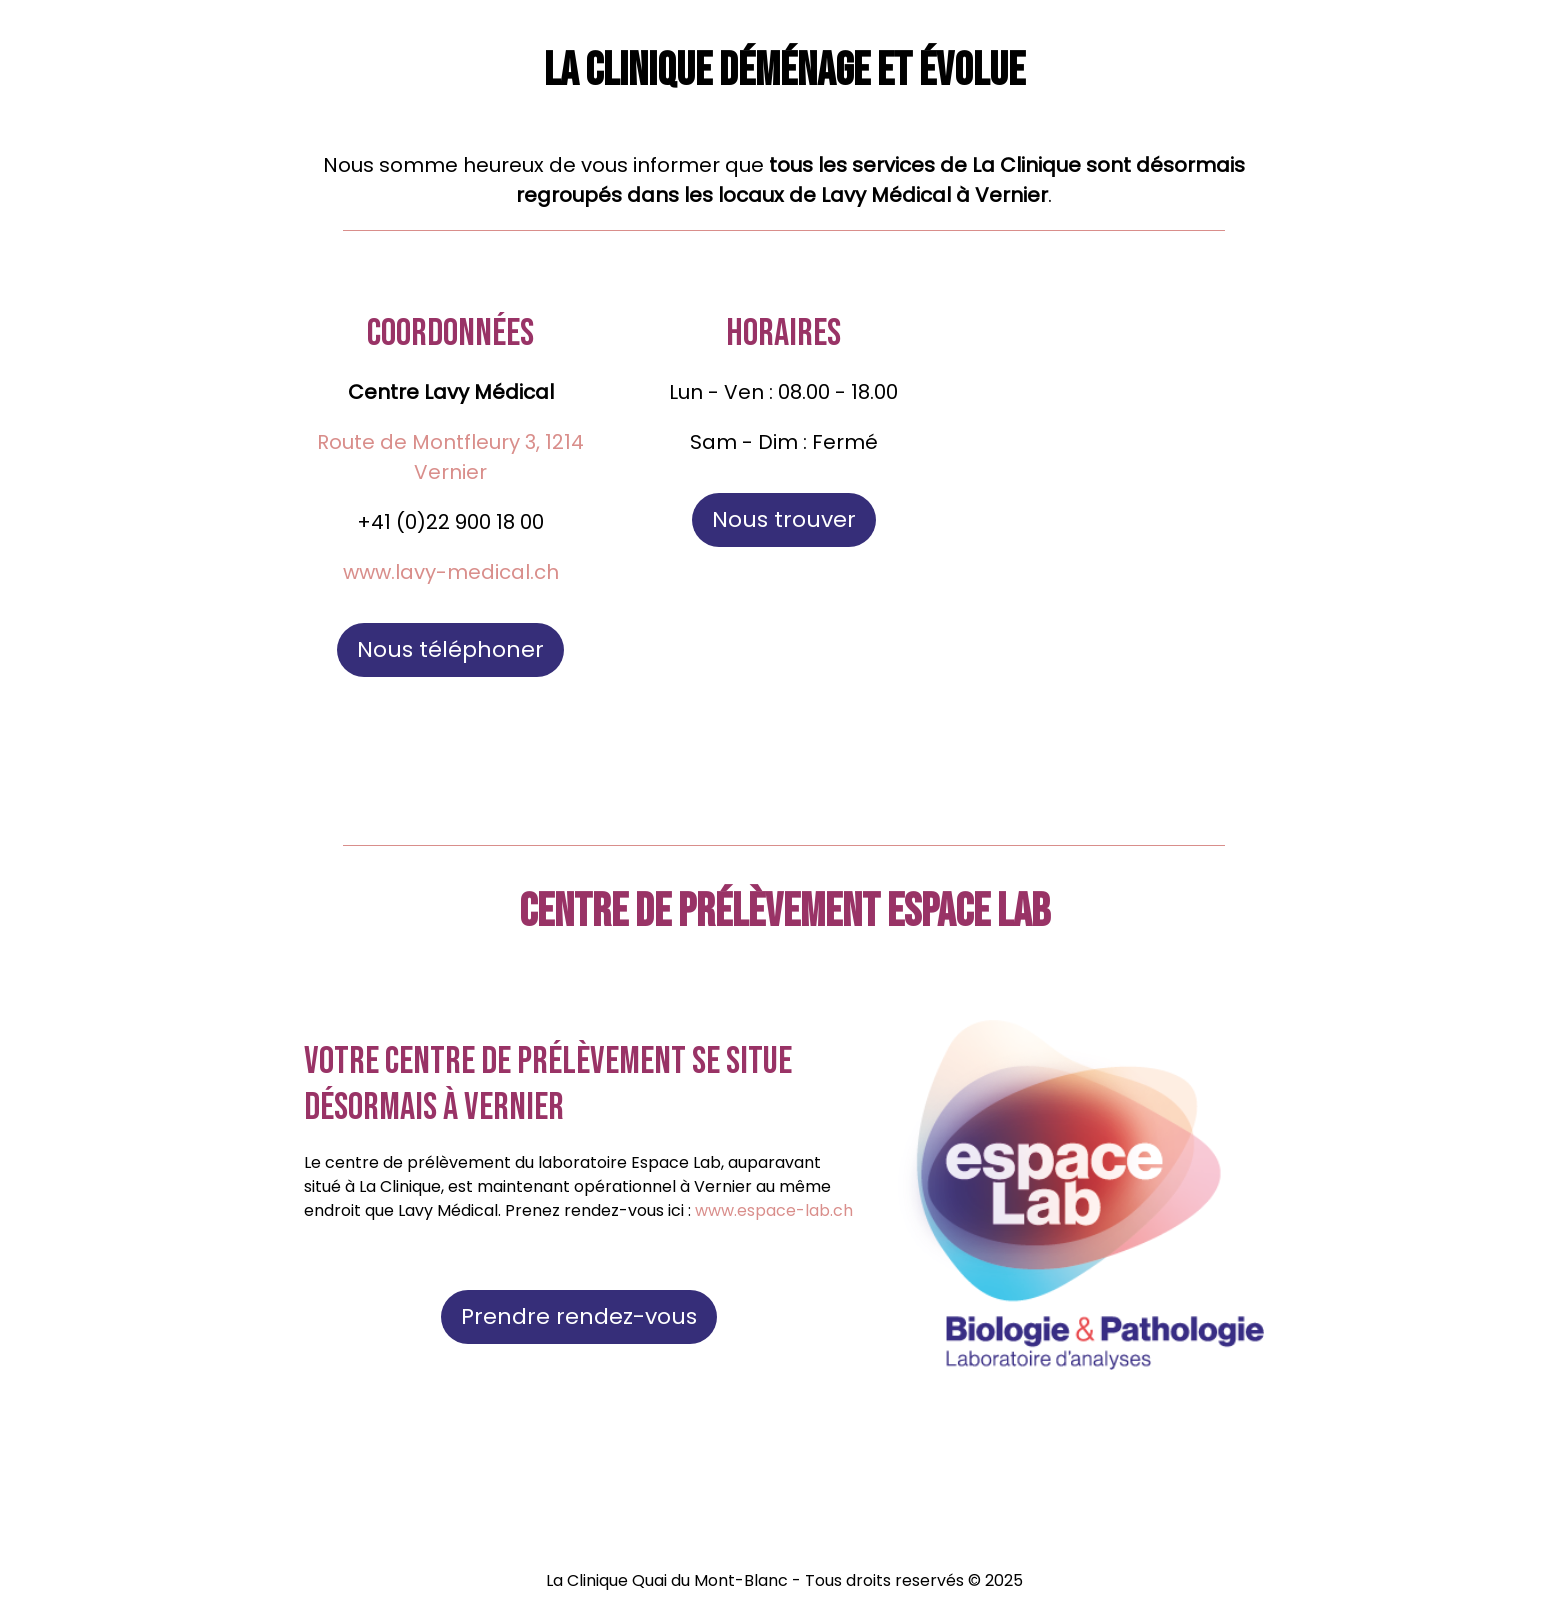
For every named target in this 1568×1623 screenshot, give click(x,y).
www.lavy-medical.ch (451, 572)
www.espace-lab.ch (774, 1210)
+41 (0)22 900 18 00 (450, 522)
